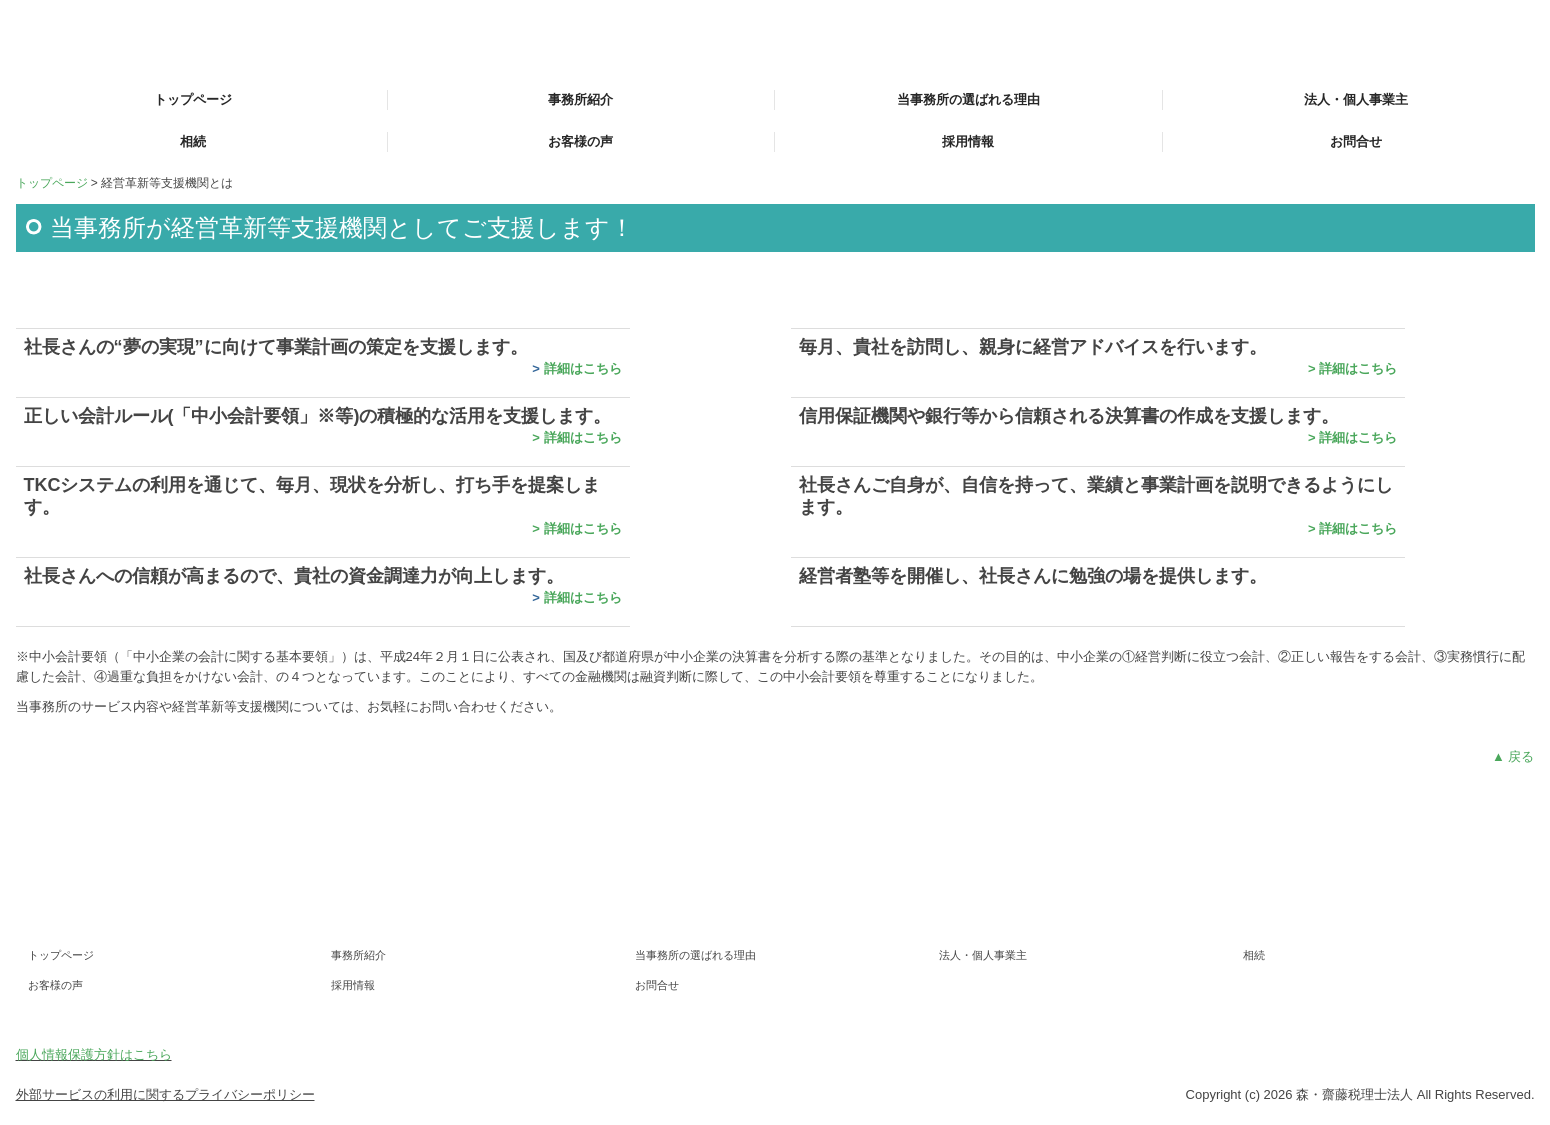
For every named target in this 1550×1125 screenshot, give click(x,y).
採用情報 (968, 141)
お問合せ (1356, 141)
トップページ (193, 99)
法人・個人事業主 (1356, 99)
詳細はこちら (583, 368)
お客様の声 (580, 141)
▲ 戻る (1513, 756)
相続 (193, 141)
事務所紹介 (580, 99)
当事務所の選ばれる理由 (968, 99)
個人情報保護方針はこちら (94, 1054)
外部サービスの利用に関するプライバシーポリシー (165, 1094)
